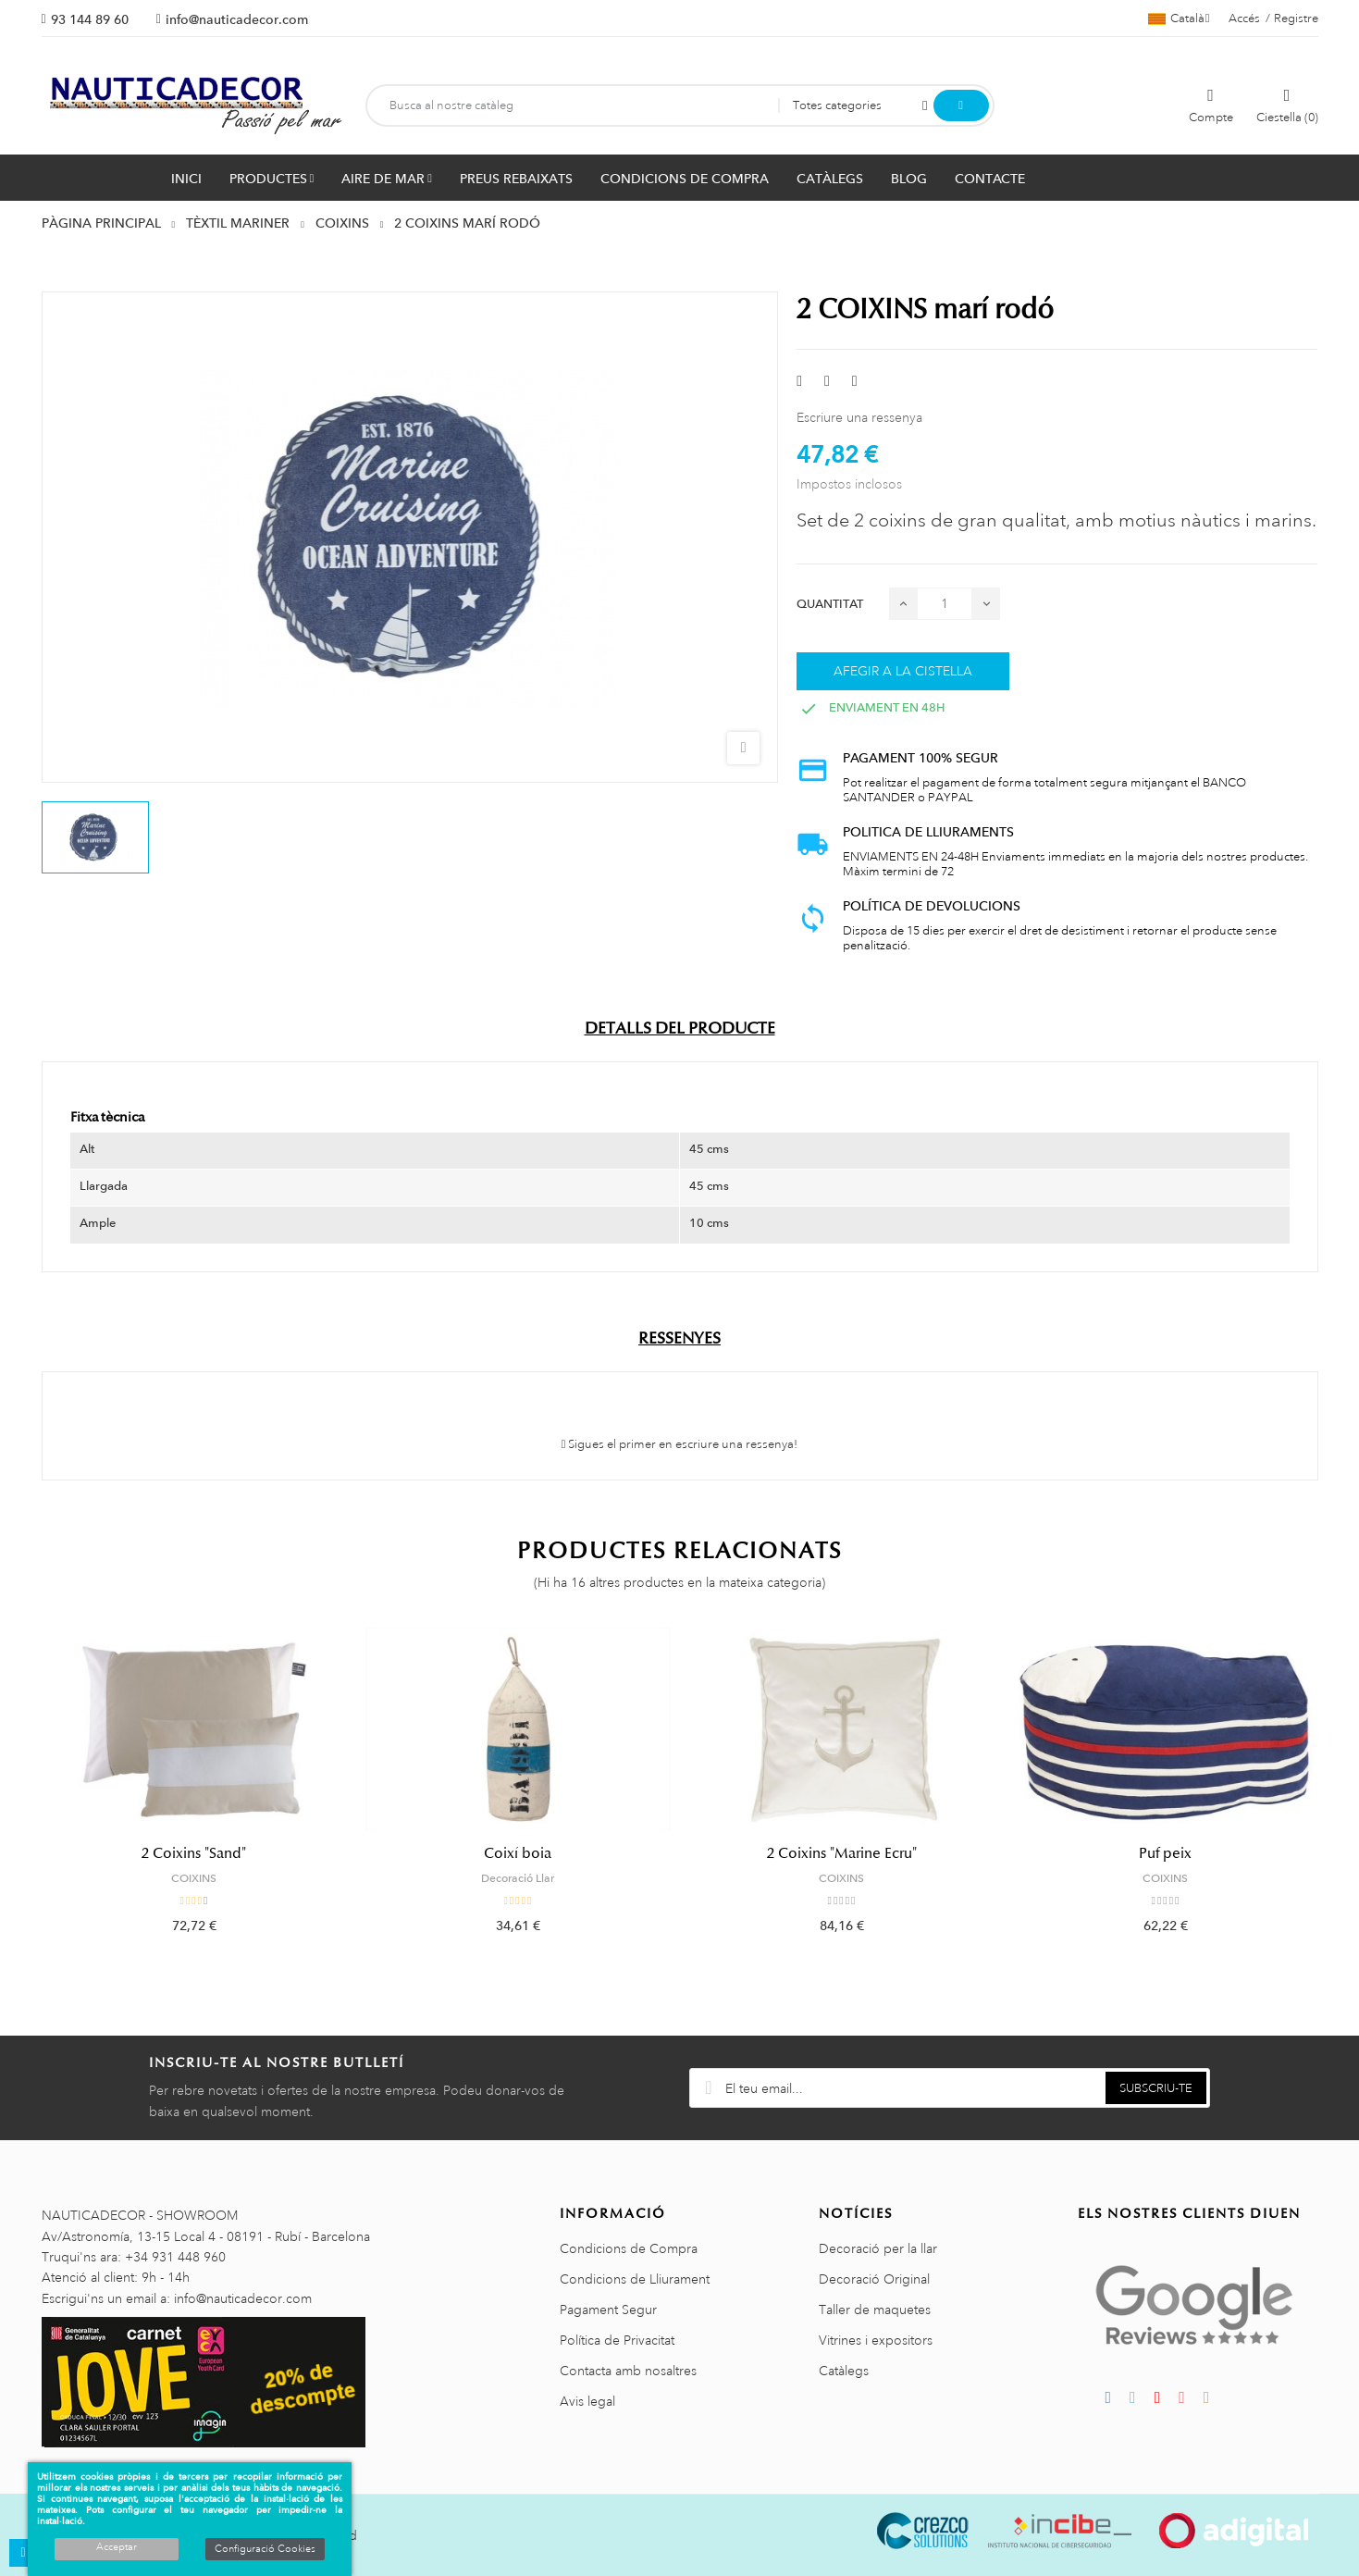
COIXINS (193, 1878)
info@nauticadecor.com (237, 19)
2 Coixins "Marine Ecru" (842, 1853)
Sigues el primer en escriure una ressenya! (680, 1444)
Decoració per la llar (878, 2248)
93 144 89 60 (90, 19)
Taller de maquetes (875, 2309)
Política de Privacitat (617, 2340)
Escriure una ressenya (859, 417)
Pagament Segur (608, 2309)
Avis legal (587, 2401)
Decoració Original (874, 2279)
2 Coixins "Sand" (194, 1853)
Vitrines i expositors (876, 2340)
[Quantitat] (944, 604)
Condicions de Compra (629, 2248)
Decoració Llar (517, 1878)
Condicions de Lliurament (635, 2279)
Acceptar (116, 2547)
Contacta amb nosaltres (628, 2370)
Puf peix (1165, 1853)
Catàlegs (844, 2370)
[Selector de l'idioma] (1179, 18)
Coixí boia (517, 1853)
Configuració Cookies (265, 2549)
